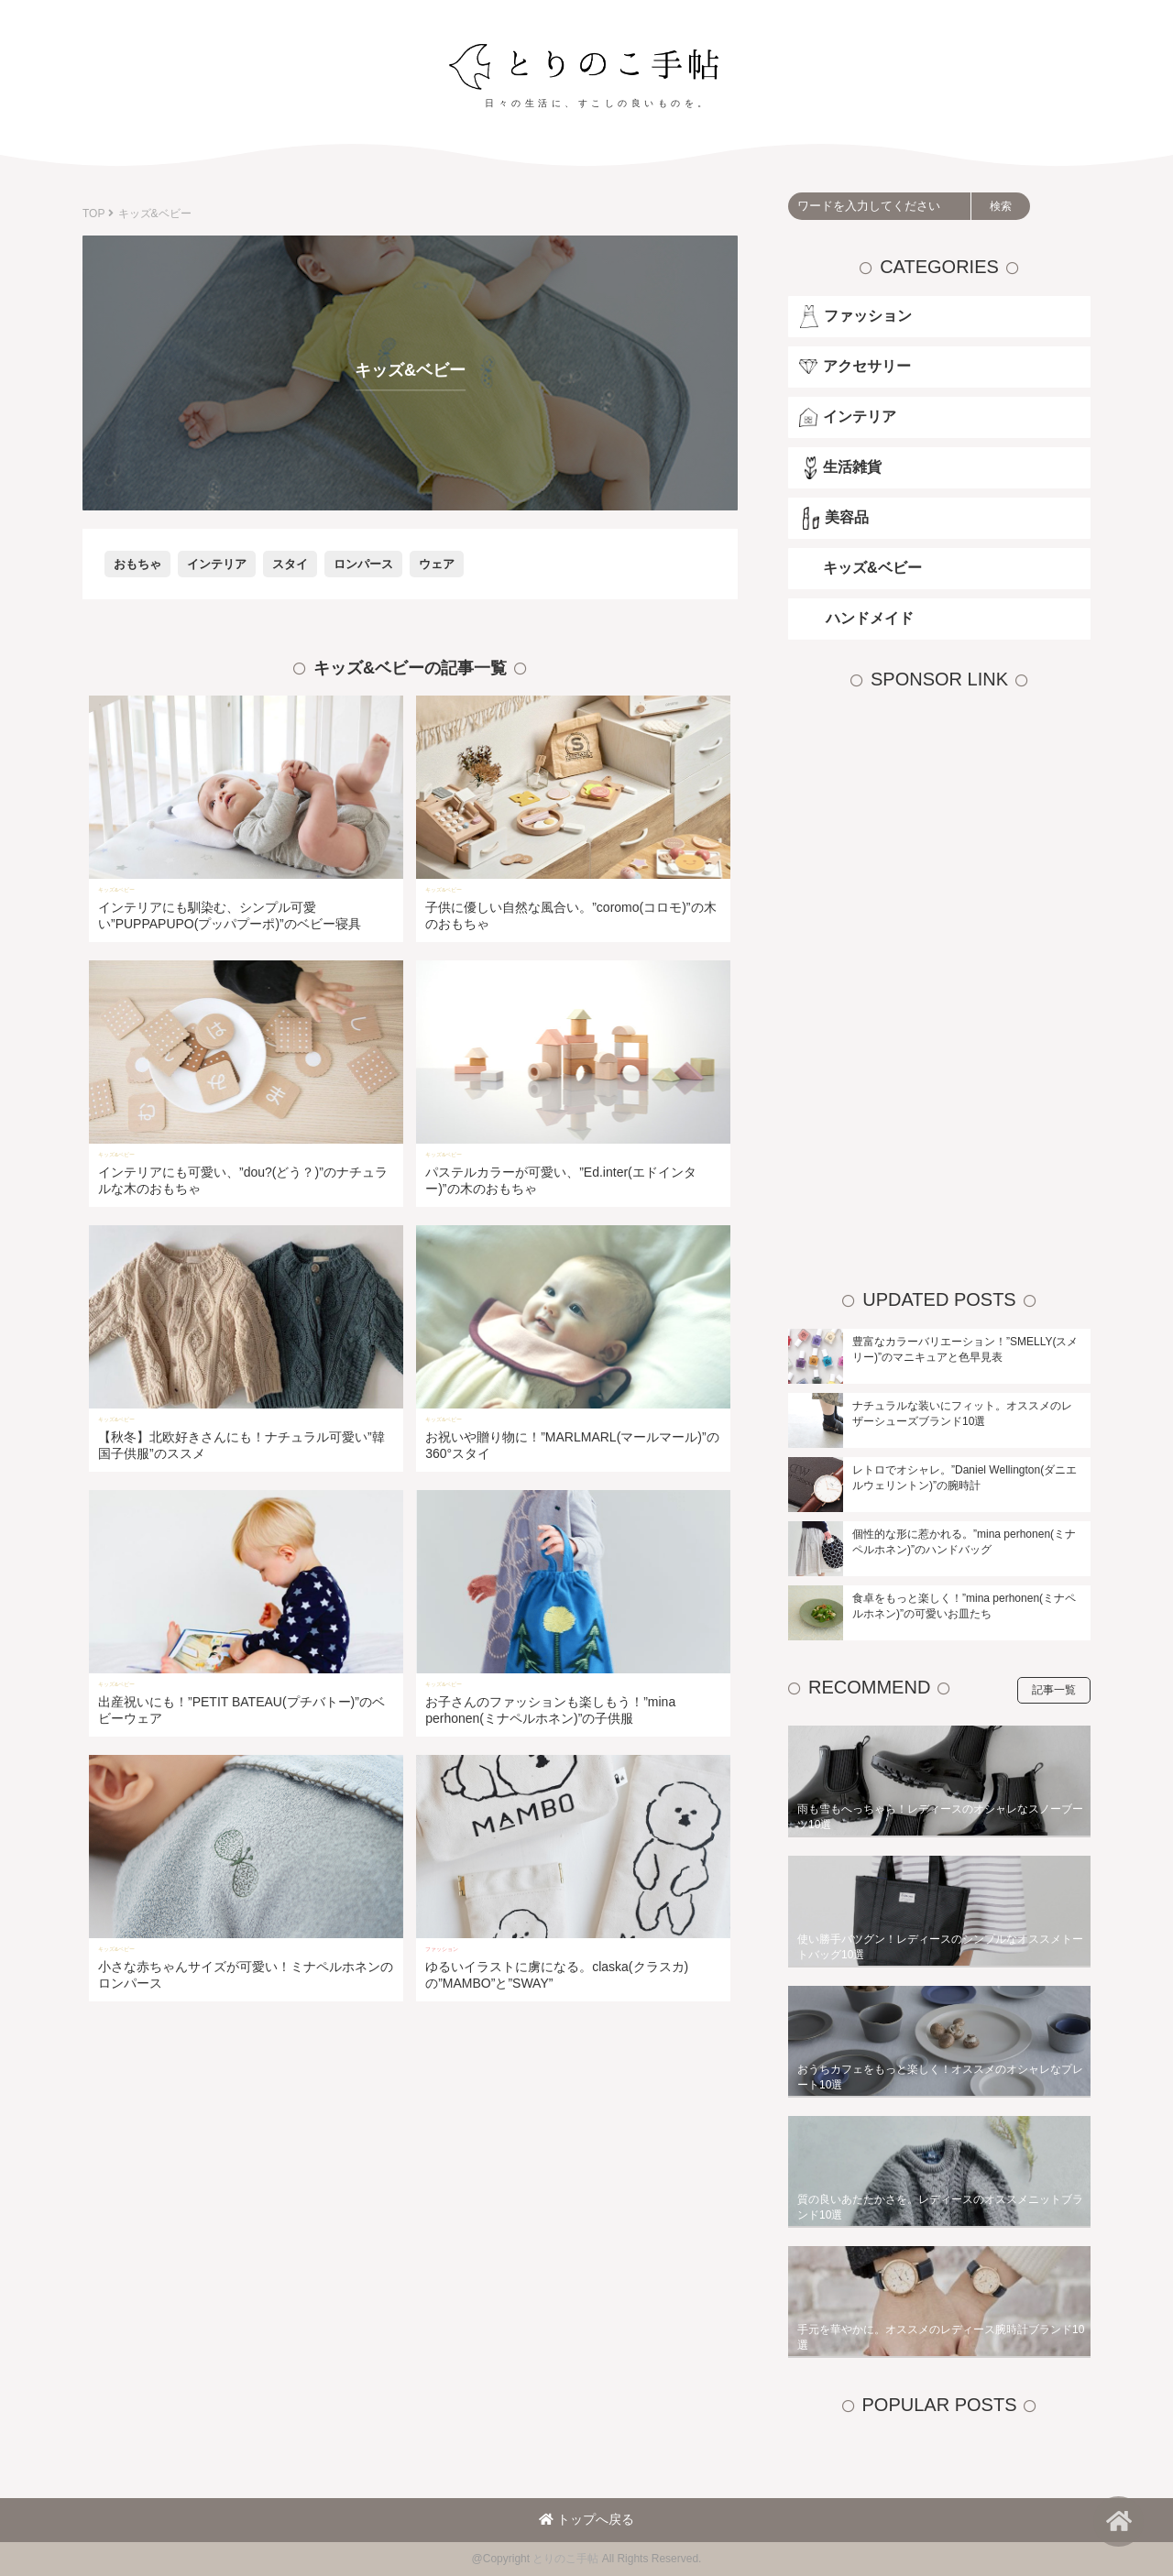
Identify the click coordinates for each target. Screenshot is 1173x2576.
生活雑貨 (852, 467)
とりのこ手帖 (565, 2558)
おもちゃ (137, 564)
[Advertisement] (925, 983)
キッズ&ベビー (872, 567)
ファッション (868, 315)
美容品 (847, 517)
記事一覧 (1054, 1689)
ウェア (437, 564)
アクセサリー (867, 366)
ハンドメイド (870, 618)
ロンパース (363, 564)
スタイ (290, 564)
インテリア (217, 564)
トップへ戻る (586, 2519)
